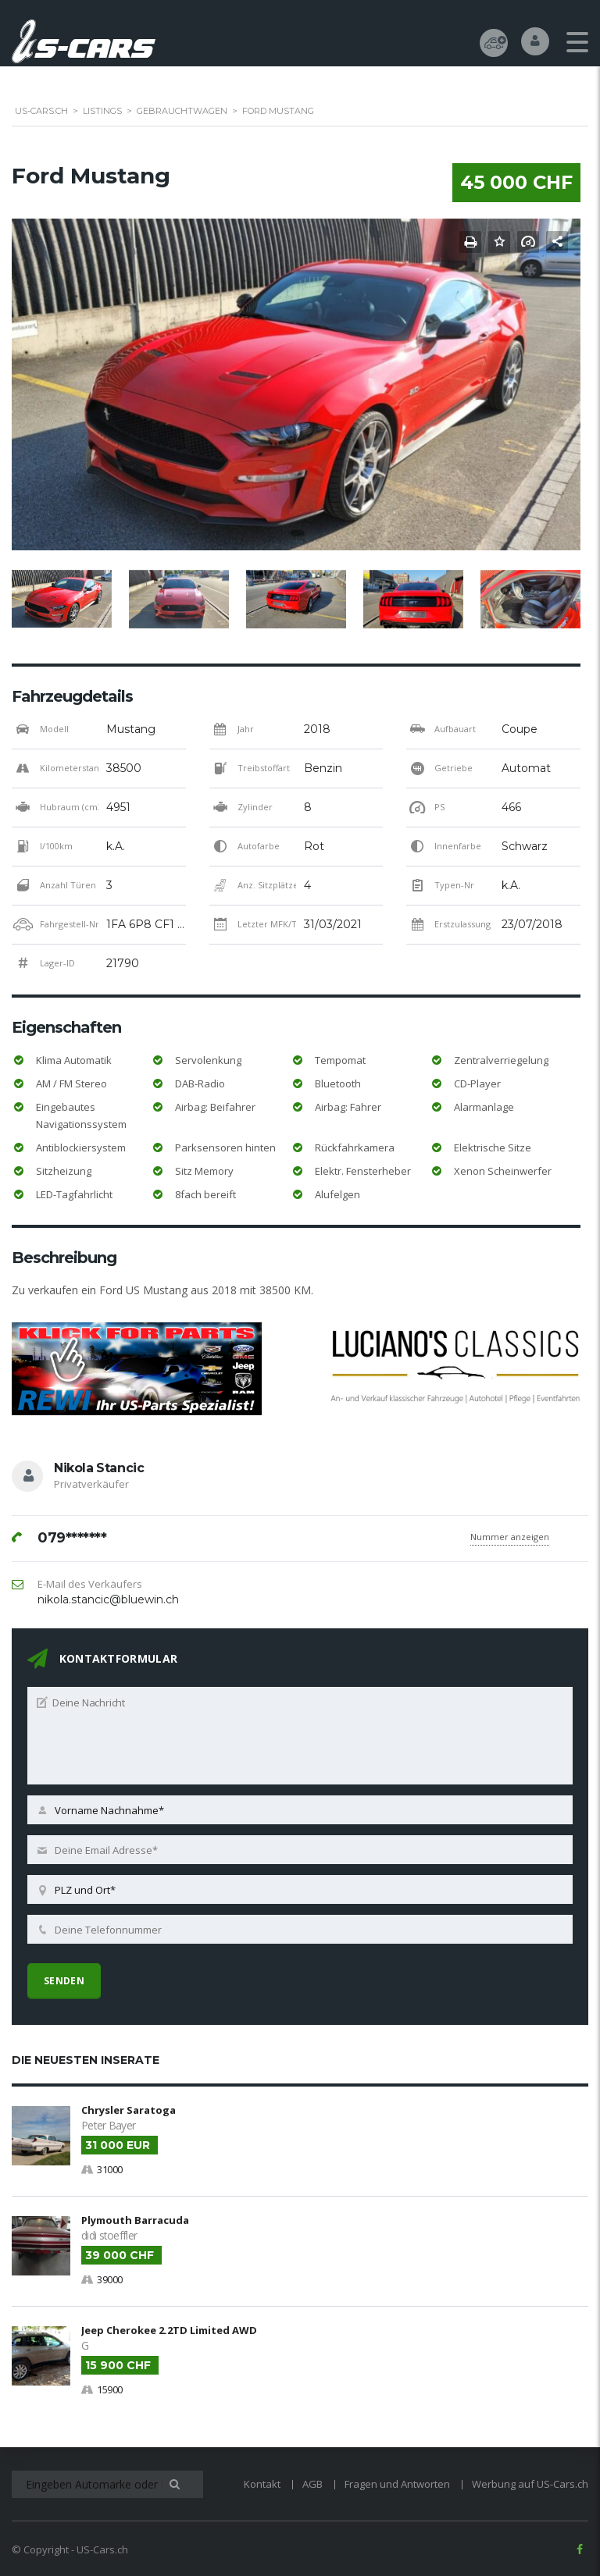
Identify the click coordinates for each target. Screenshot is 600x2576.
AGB (312, 2481)
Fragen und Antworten (397, 2481)
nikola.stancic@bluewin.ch (108, 1600)
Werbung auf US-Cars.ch (530, 2481)
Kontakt (262, 2481)
